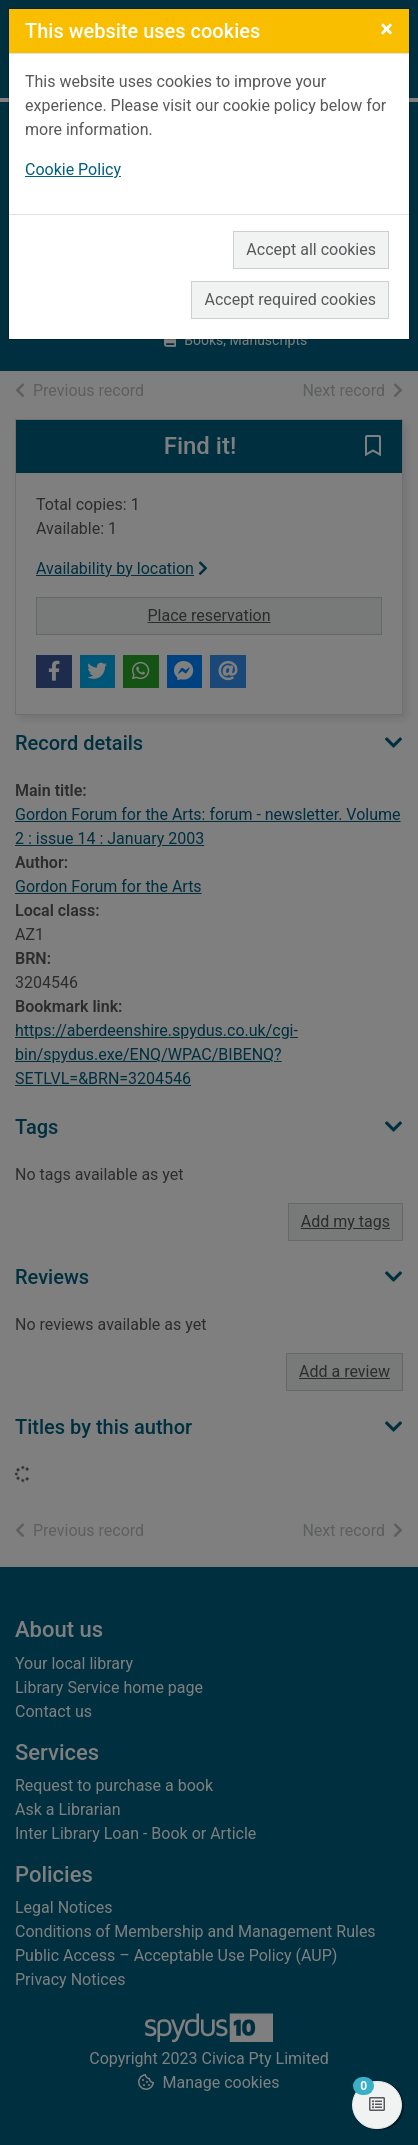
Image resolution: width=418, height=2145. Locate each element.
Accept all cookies (311, 249)
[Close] (386, 29)
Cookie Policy (73, 169)
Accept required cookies (290, 299)
